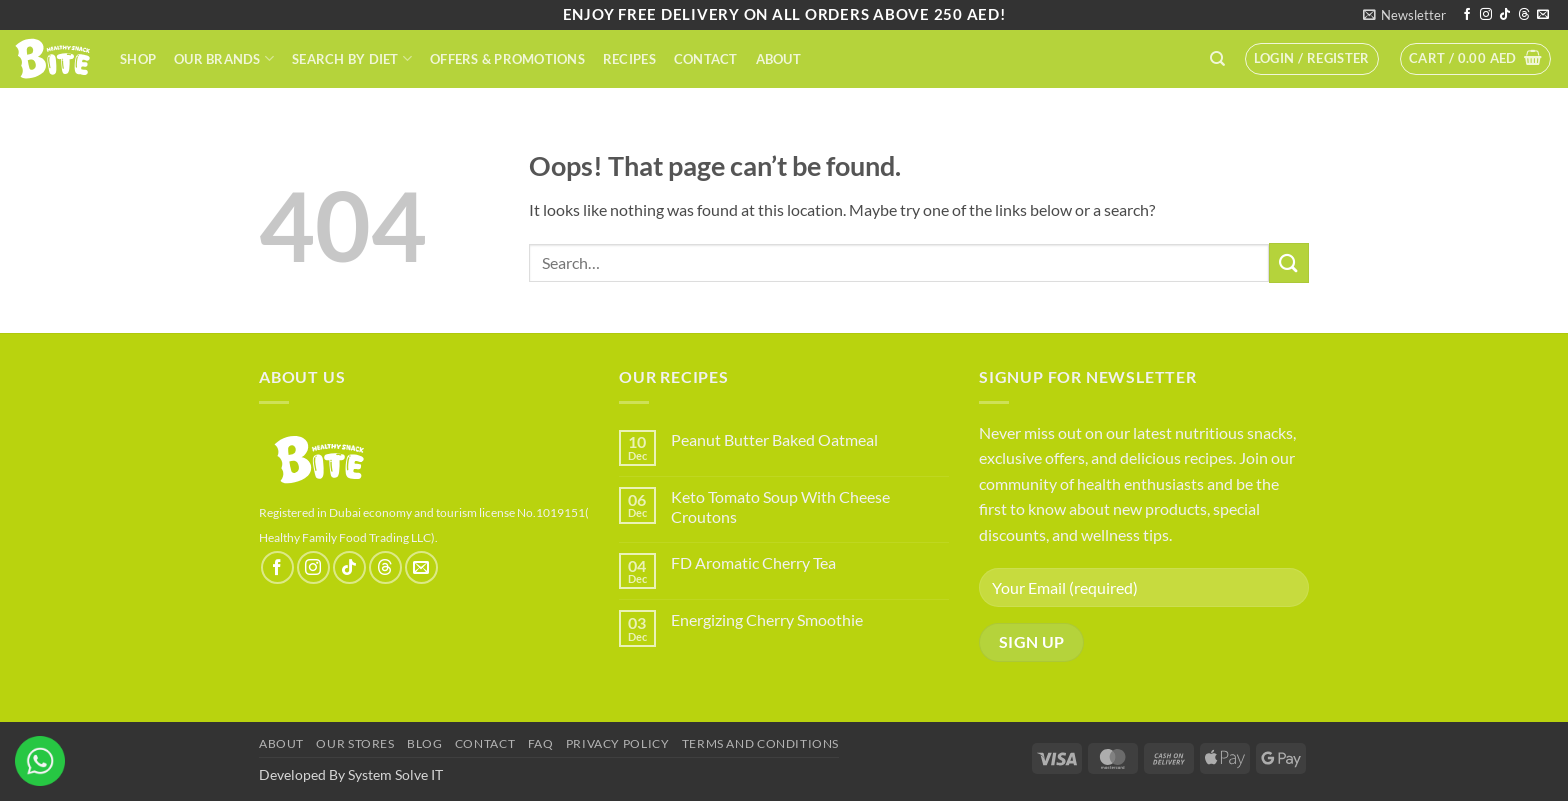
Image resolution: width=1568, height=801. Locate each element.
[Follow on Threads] (1524, 15)
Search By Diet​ (352, 58)
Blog (424, 743)
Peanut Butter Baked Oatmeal (774, 439)
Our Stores (355, 743)
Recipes (629, 59)
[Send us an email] (1543, 15)
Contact (706, 59)
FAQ (541, 743)
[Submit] (1289, 262)
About (778, 59)
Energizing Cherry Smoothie (767, 619)
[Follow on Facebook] (1467, 15)
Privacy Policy (618, 743)
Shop (138, 59)
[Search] (1217, 59)
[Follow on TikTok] (1505, 15)
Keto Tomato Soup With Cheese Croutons (780, 506)
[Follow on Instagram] (1486, 15)
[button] (1404, 15)
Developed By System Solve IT (351, 774)
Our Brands (224, 58)
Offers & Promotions (507, 59)
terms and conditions (760, 743)
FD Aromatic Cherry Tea (753, 562)
